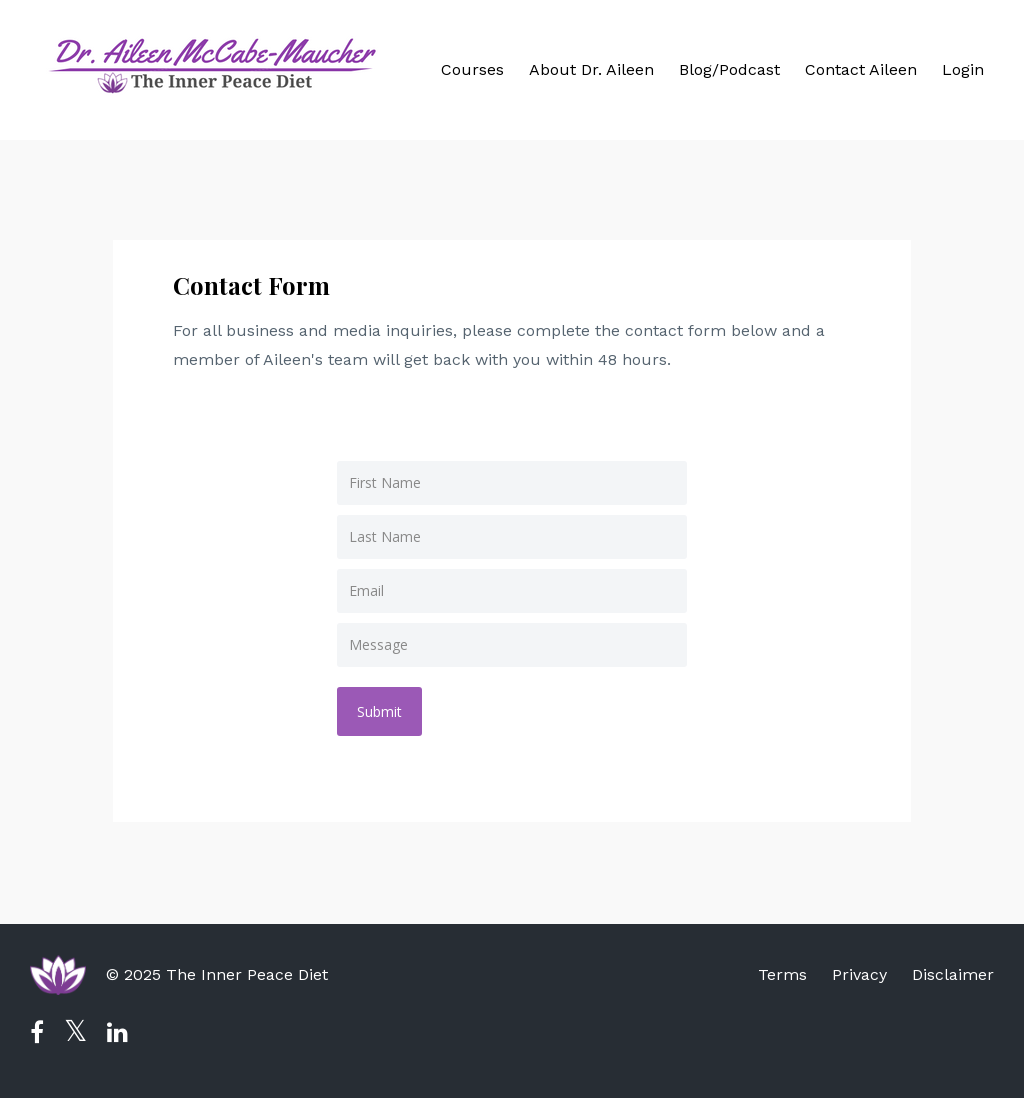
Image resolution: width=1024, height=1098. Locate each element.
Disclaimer (953, 974)
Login (963, 69)
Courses (472, 69)
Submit (379, 711)
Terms (782, 974)
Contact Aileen (861, 69)
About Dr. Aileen (591, 69)
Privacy (859, 974)
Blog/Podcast (729, 69)
